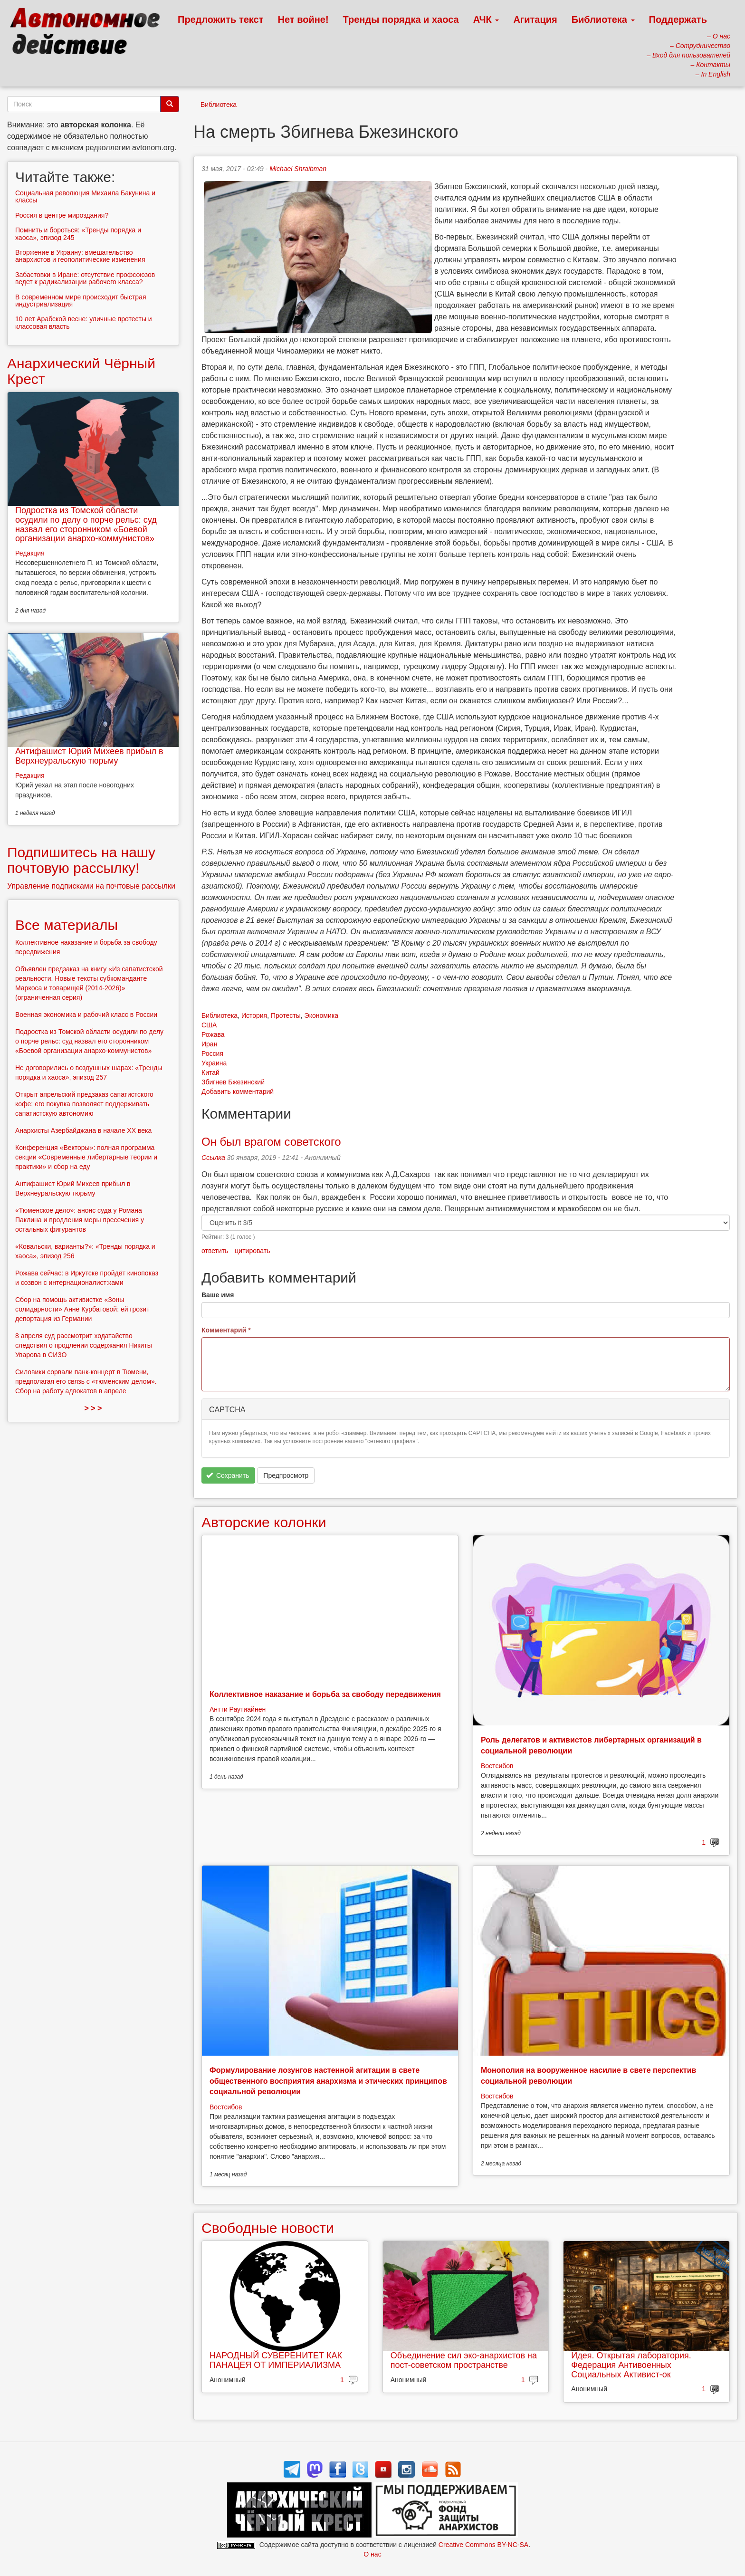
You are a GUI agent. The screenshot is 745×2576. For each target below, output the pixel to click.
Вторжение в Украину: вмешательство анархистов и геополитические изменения (80, 256)
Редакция (30, 553)
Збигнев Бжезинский (233, 1082)
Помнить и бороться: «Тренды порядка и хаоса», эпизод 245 (78, 233)
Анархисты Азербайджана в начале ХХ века (83, 1130)
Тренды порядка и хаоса (401, 19)
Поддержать (678, 19)
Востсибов (497, 1766)
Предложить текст (221, 19)
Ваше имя (217, 1295)
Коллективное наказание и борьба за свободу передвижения (325, 1694)
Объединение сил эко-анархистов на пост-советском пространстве (464, 2360)
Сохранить (227, 1475)
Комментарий (226, 1330)
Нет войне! (303, 19)
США (209, 1025)
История (254, 1015)
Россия (212, 1053)
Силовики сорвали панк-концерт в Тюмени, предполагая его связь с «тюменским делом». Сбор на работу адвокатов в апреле (86, 1381)
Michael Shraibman (297, 168)
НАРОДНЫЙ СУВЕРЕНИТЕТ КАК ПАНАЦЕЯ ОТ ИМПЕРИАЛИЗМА (276, 2360)
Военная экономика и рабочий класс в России (86, 1014)
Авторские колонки (263, 1522)
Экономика (321, 1015)
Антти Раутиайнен (238, 1709)
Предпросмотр (285, 1475)
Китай (210, 1072)
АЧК (486, 19)
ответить (214, 1250)
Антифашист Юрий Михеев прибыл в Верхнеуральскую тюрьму (89, 756)
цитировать (252, 1250)
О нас (372, 2554)
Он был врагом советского (271, 1141)
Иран (209, 1044)
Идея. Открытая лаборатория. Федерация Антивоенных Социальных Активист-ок (631, 2365)
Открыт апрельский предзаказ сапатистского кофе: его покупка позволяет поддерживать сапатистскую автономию (84, 1104)
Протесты (286, 1015)
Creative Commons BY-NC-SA (483, 2544)
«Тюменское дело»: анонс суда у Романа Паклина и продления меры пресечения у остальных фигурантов (79, 1220)
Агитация (535, 19)
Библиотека (603, 19)
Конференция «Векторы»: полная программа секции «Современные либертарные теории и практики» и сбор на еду (86, 1157)
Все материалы (66, 925)
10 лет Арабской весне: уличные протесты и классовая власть (83, 322)
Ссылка (213, 1157)
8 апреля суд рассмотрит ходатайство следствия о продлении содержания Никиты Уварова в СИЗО (83, 1345)
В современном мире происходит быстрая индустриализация (80, 300)
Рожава (213, 1034)
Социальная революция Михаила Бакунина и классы (85, 196)
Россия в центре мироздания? (61, 215)
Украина (214, 1063)
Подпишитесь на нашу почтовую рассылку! (81, 860)
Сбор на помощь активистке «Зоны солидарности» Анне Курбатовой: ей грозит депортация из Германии (82, 1309)
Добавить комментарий (237, 1091)
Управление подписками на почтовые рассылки (91, 886)
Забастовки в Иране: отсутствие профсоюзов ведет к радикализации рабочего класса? (85, 278)
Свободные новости (267, 2228)
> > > (93, 1408)
